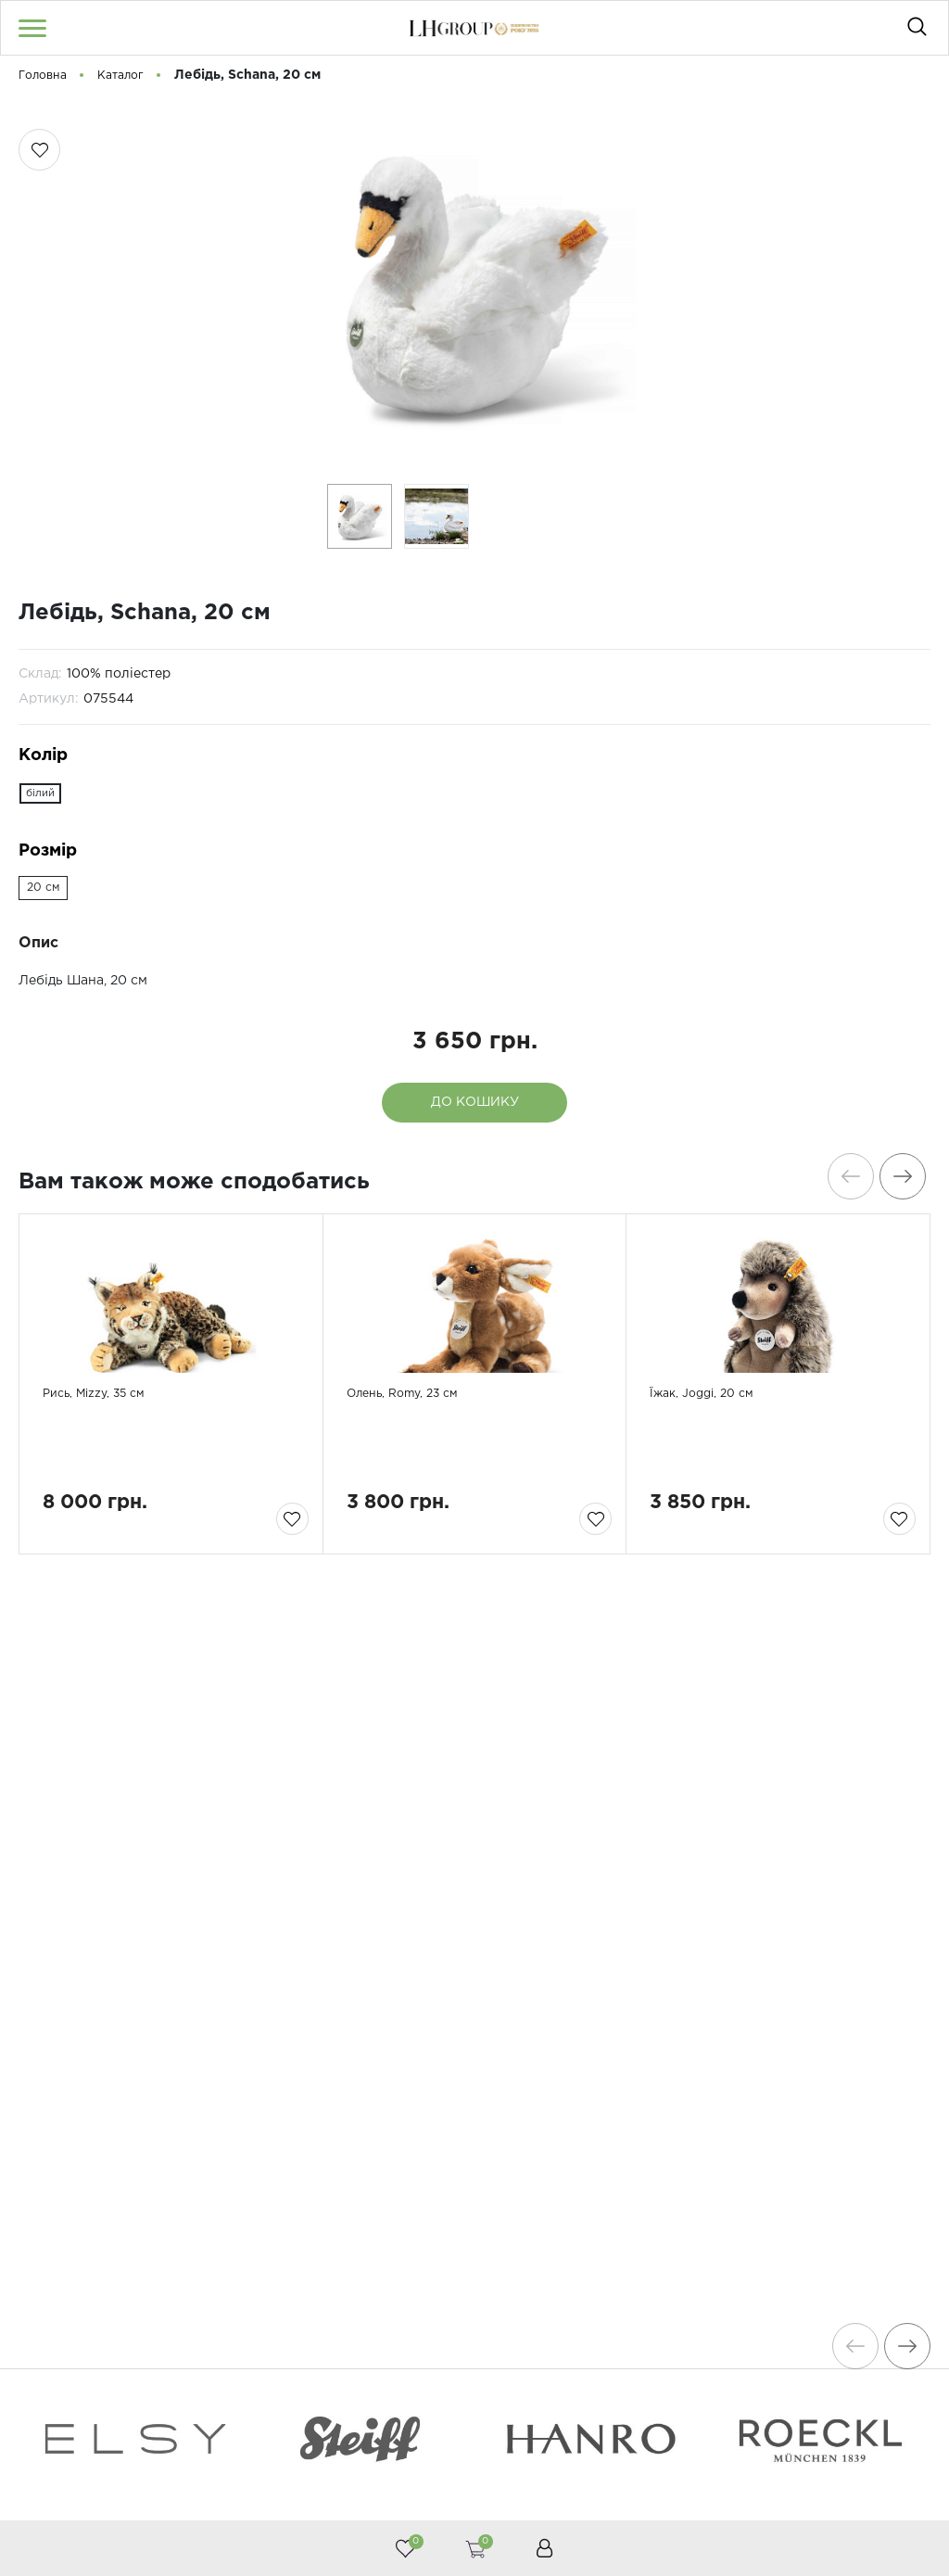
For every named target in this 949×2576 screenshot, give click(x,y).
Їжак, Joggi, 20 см (717, 1475)
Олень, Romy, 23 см (421, 1475)
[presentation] (842, 1176)
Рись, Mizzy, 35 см (110, 1475)
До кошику (475, 1102)
